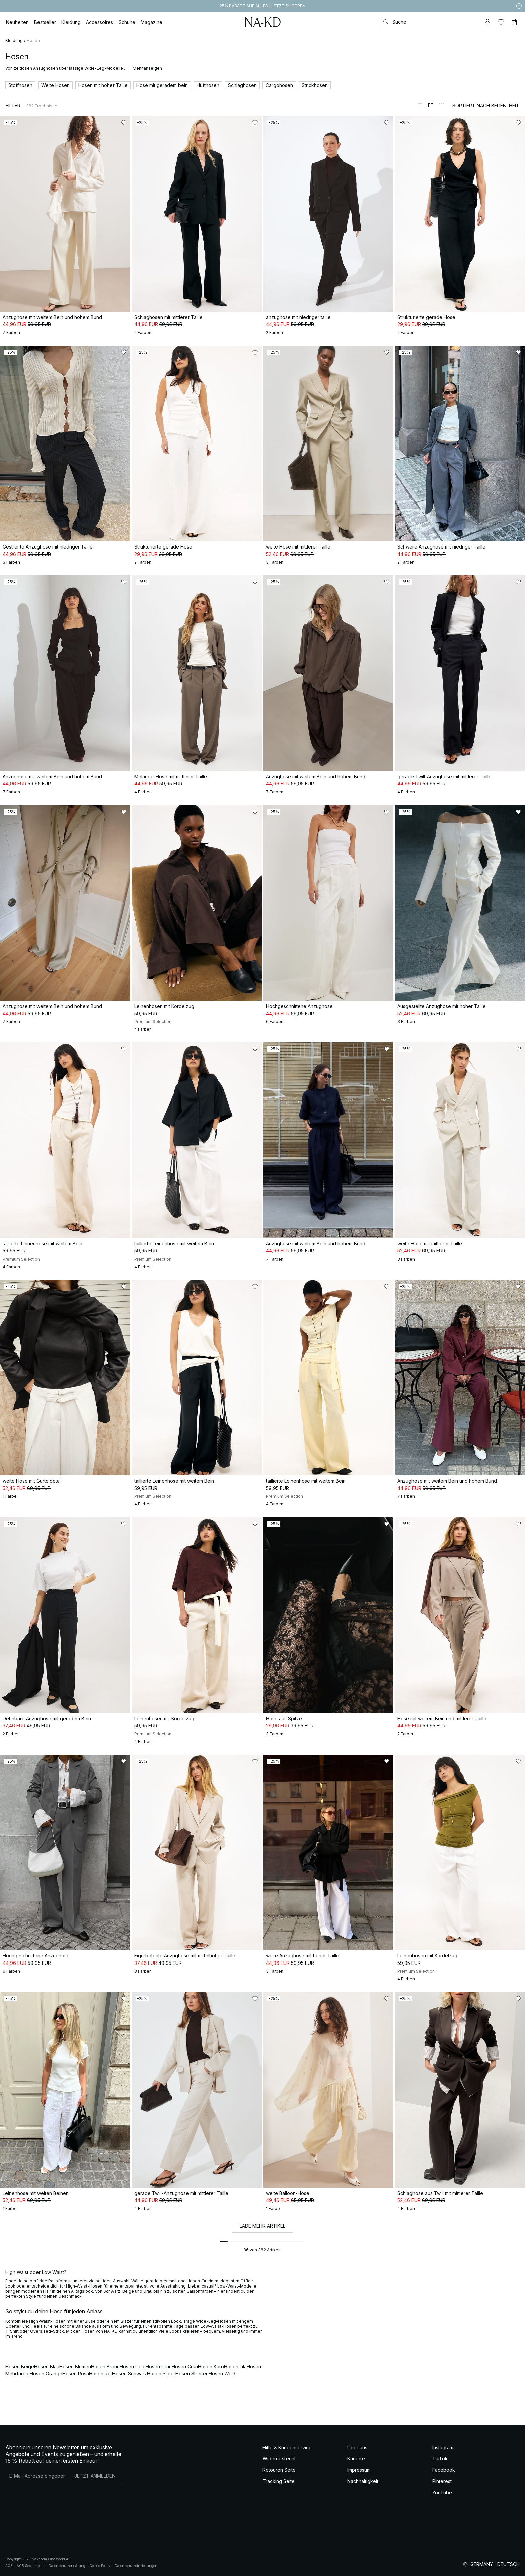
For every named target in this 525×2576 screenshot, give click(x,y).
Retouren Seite (279, 2470)
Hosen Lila (235, 2366)
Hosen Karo (211, 2366)
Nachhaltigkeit (362, 2481)
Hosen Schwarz (129, 2373)
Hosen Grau (159, 2366)
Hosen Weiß (222, 2373)
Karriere (356, 2458)
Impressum (359, 2470)
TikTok (440, 2458)
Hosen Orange (46, 2373)
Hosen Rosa (75, 2373)
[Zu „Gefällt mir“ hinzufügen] (123, 122)
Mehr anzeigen (147, 68)
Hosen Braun (105, 2366)
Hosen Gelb (133, 2366)
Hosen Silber (161, 2373)
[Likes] (501, 22)
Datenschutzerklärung (67, 2566)
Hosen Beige (19, 2366)
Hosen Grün (185, 2366)
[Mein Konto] (487, 22)
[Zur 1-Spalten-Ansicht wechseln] (420, 105)
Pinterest (442, 2481)
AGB (9, 2566)
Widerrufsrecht (279, 2458)
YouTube (442, 2492)
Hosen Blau (46, 2366)
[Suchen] (429, 22)
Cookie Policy (99, 2566)
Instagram (442, 2447)
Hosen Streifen (192, 2373)
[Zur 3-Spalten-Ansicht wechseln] (441, 105)
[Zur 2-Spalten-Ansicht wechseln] (430, 105)
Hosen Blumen (75, 2366)
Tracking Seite (278, 2481)
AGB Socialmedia (31, 2566)
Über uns (357, 2447)
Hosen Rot (100, 2373)
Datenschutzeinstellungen (136, 2566)
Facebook (443, 2470)
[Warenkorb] (514, 22)
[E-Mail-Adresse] (37, 2476)
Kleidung (14, 40)
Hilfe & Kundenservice (287, 2447)
